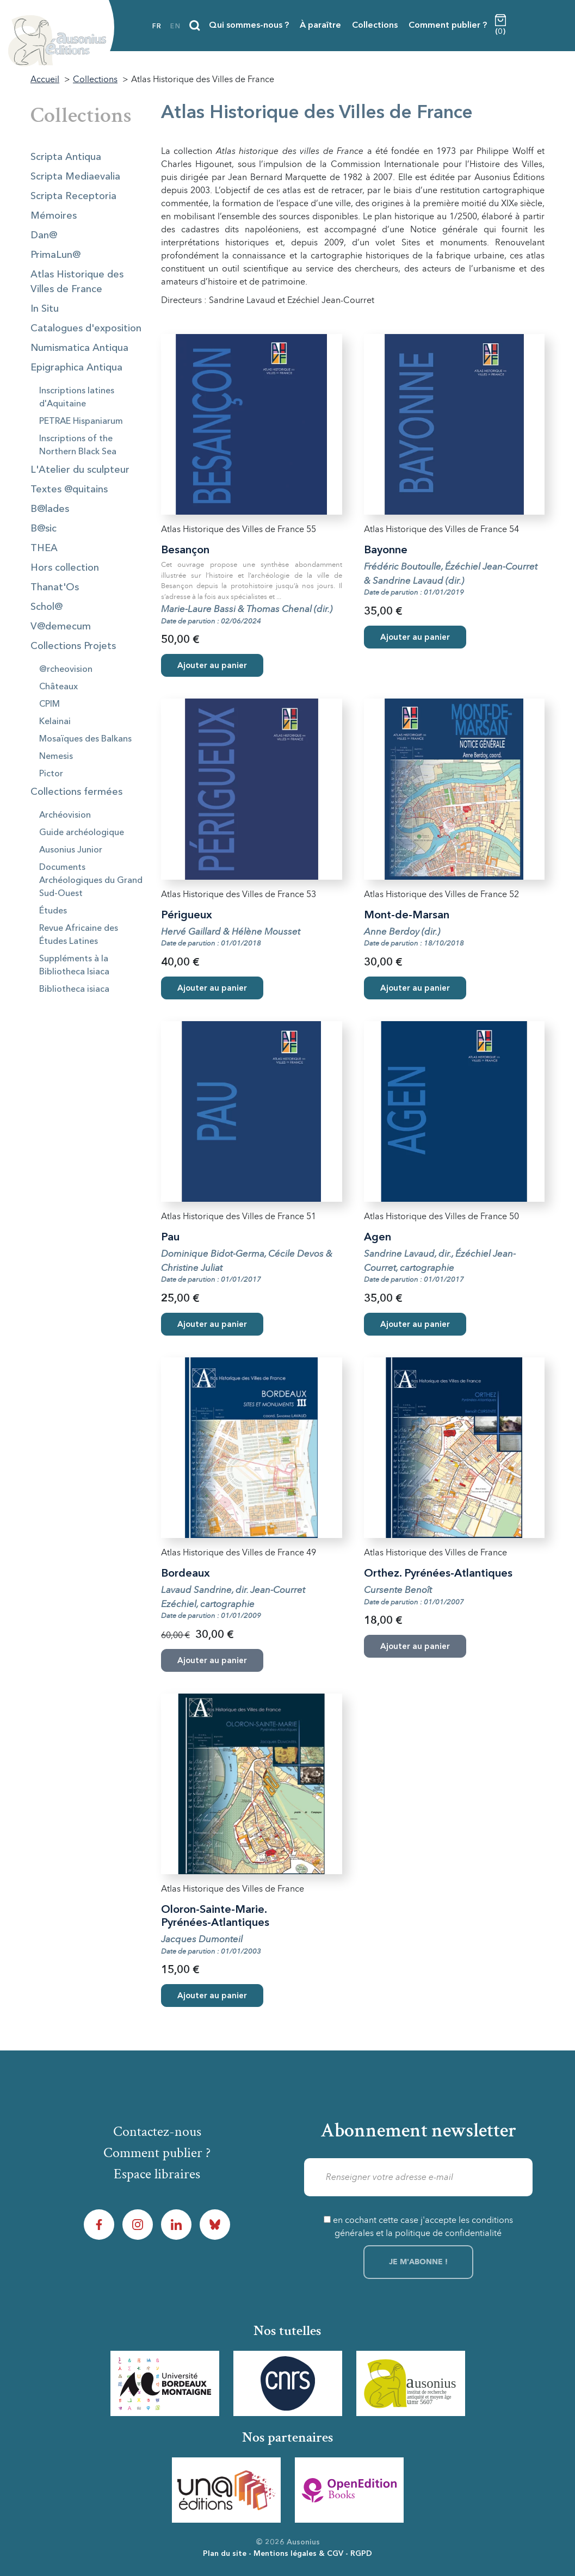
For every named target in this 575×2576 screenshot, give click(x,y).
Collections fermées (76, 792)
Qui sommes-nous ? (249, 25)
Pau (170, 1237)
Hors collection (64, 568)
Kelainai (55, 722)
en (175, 26)
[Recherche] (195, 25)
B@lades (49, 509)
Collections (375, 25)
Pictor (51, 774)
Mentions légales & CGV (298, 2554)
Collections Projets (73, 646)
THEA (44, 548)
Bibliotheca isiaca (74, 989)
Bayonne (385, 550)
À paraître (320, 25)
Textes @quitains (69, 490)
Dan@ (43, 235)
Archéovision (65, 815)
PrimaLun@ (55, 255)
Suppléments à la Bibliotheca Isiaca (74, 966)
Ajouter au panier (212, 666)
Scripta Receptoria (73, 196)
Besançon (185, 550)
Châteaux (58, 687)
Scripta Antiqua (65, 157)
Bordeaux (185, 1573)
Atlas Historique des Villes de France (76, 282)
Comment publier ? (448, 25)
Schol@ (46, 607)
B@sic (43, 529)
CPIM (49, 704)
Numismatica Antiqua (79, 348)
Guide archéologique (81, 833)
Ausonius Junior (70, 850)
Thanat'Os (54, 587)
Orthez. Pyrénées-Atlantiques (438, 1573)
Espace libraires (157, 2174)
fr (157, 26)
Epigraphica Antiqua (76, 368)
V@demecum (60, 627)
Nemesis (56, 756)
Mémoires (53, 216)
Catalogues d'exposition (85, 328)
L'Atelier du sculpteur (79, 470)
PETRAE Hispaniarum (81, 421)
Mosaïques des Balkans (85, 739)
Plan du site (224, 2554)
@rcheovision (65, 669)
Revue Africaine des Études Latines (78, 935)
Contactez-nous (157, 2131)
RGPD (361, 2554)
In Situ (44, 309)
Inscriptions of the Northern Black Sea (77, 445)
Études (53, 911)
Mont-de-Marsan (406, 915)
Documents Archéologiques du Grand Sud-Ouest (91, 880)
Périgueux (186, 915)
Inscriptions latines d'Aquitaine (76, 398)
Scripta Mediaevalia (75, 177)
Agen (377, 1237)
